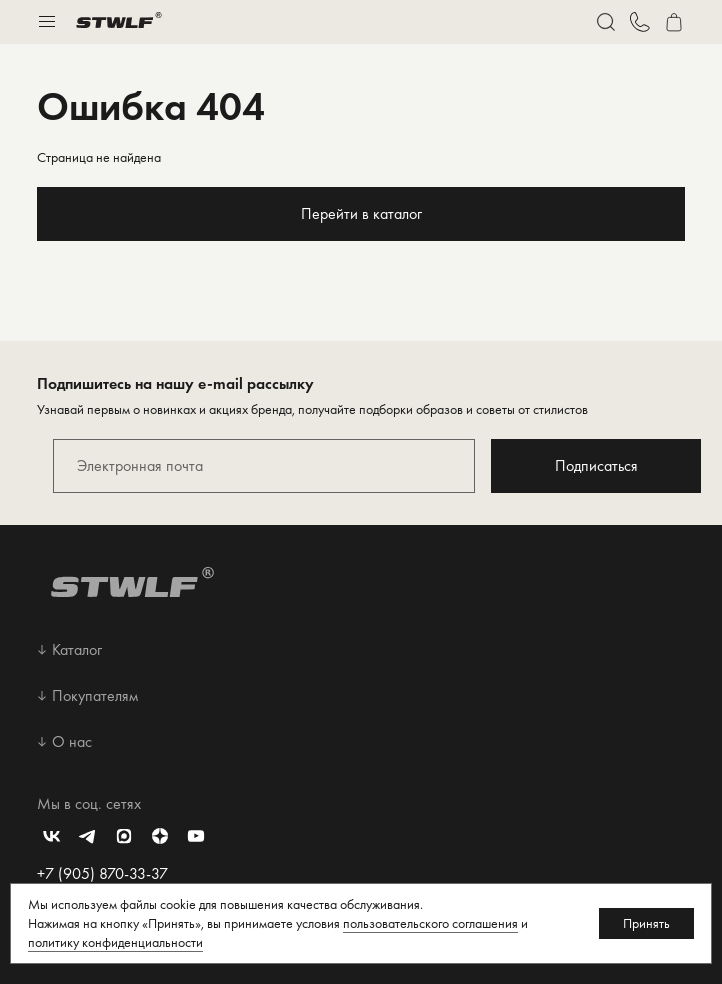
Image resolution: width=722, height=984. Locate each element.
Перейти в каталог (361, 213)
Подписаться (596, 465)
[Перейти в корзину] (674, 22)
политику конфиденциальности (115, 942)
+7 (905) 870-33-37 (102, 873)
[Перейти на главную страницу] (119, 22)
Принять (646, 923)
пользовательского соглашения (430, 923)
